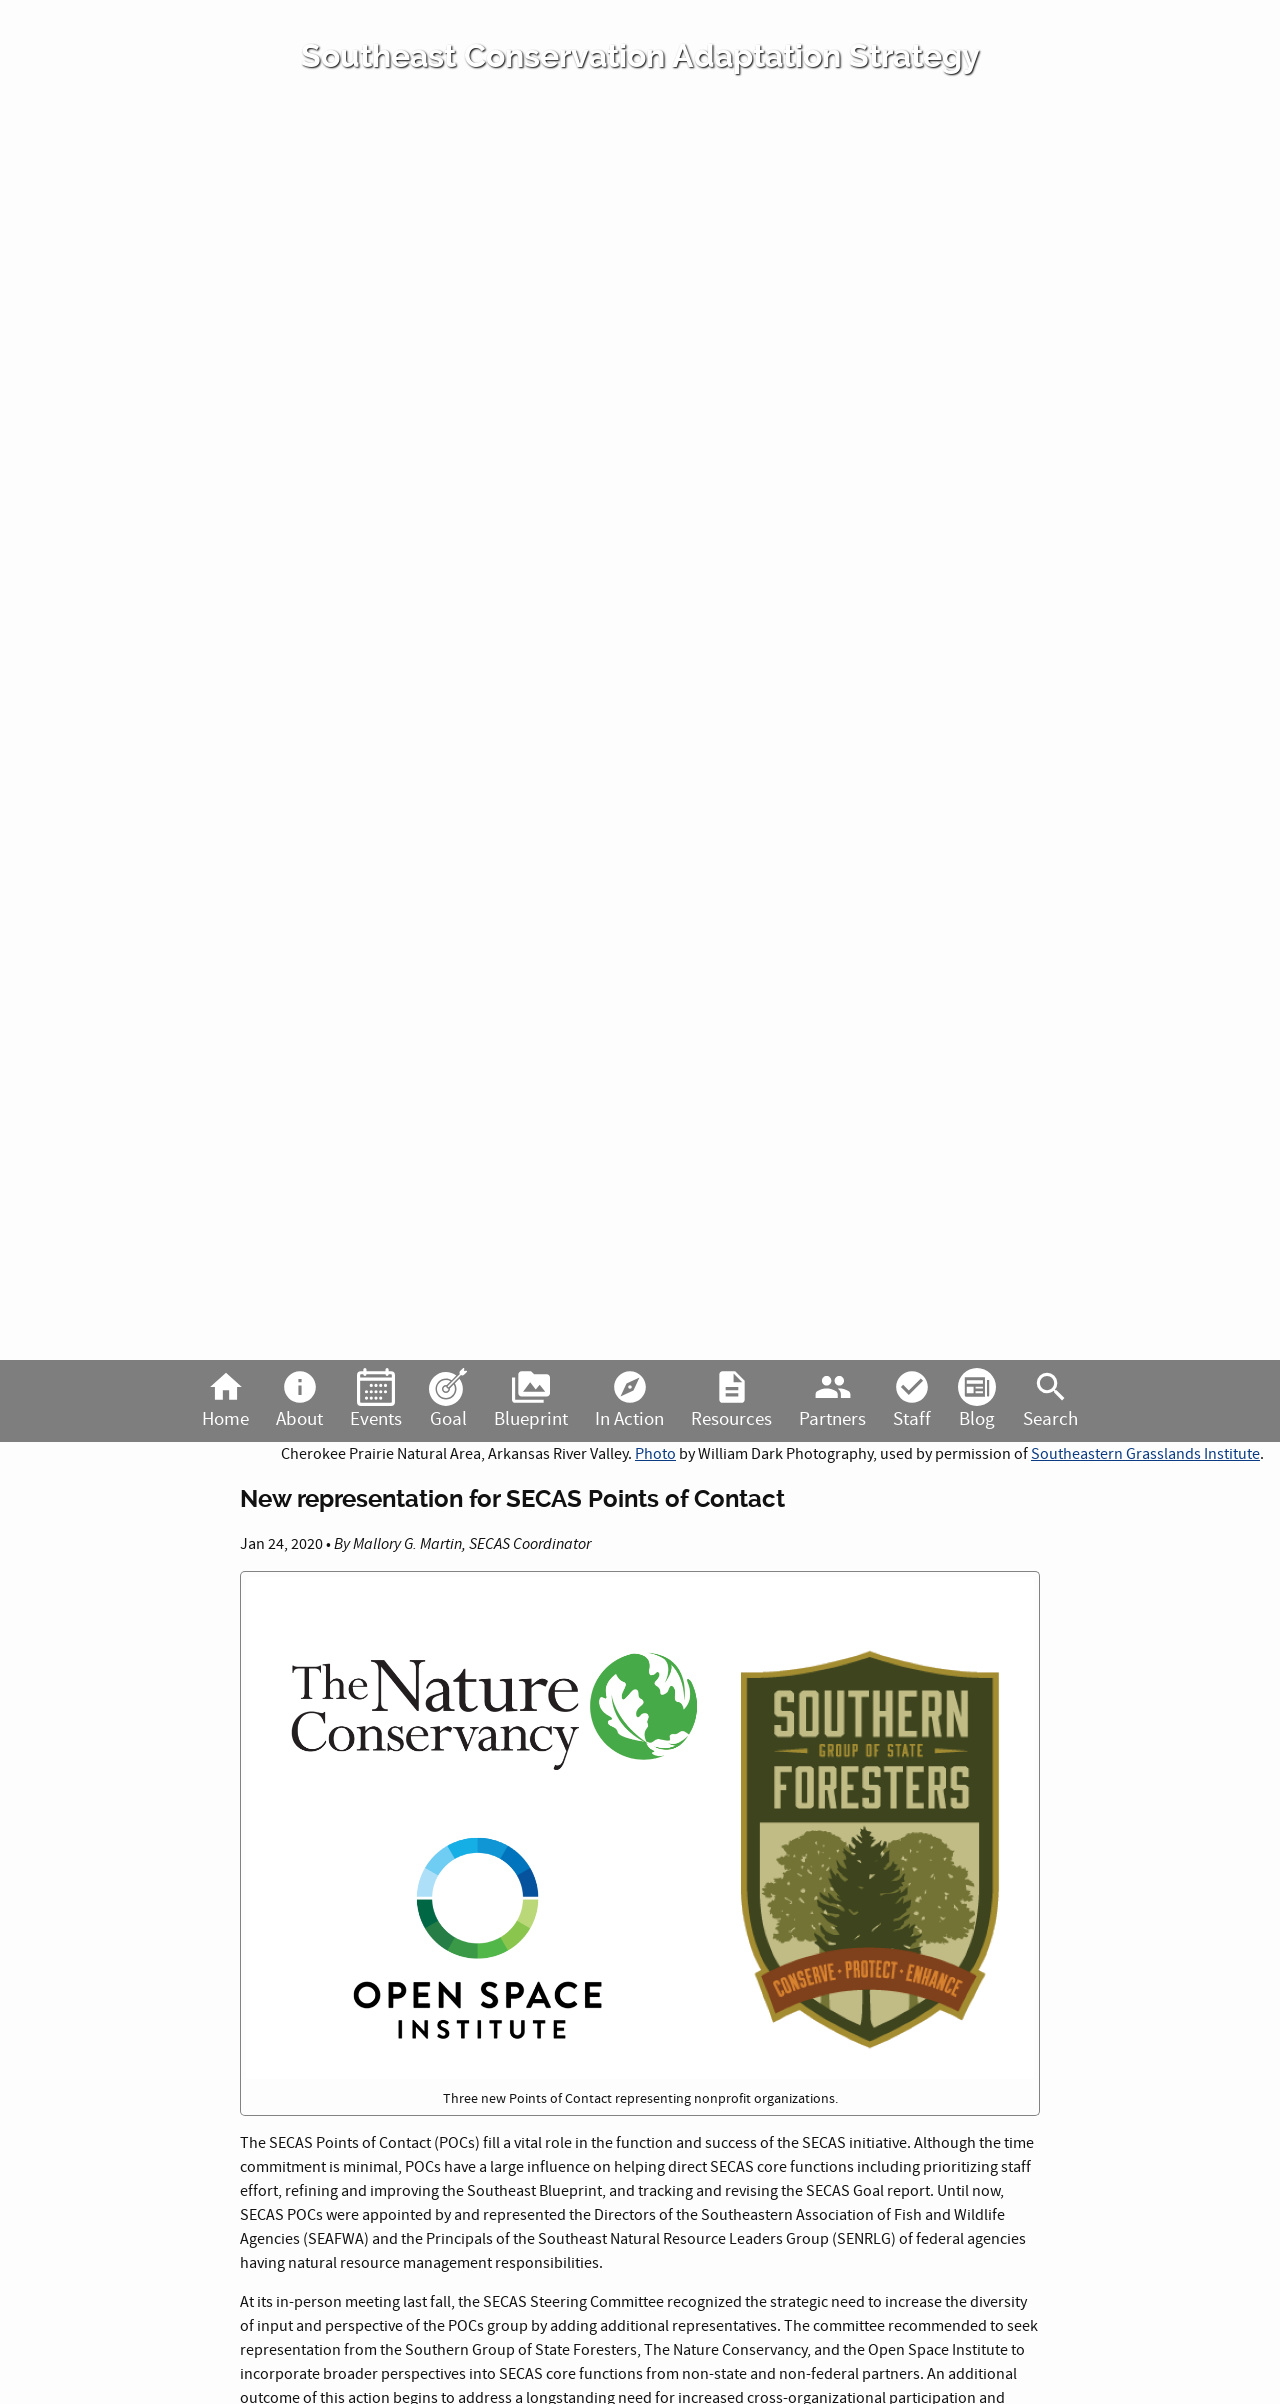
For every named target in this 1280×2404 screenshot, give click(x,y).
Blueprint (531, 1400)
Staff (912, 1400)
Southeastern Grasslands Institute (1145, 1454)
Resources (731, 1400)
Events (376, 1400)
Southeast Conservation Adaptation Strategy (640, 56)
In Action (629, 1400)
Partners (832, 1400)
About (299, 1400)
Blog (977, 1400)
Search (1050, 1400)
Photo (655, 1454)
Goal (448, 1400)
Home (225, 1400)
